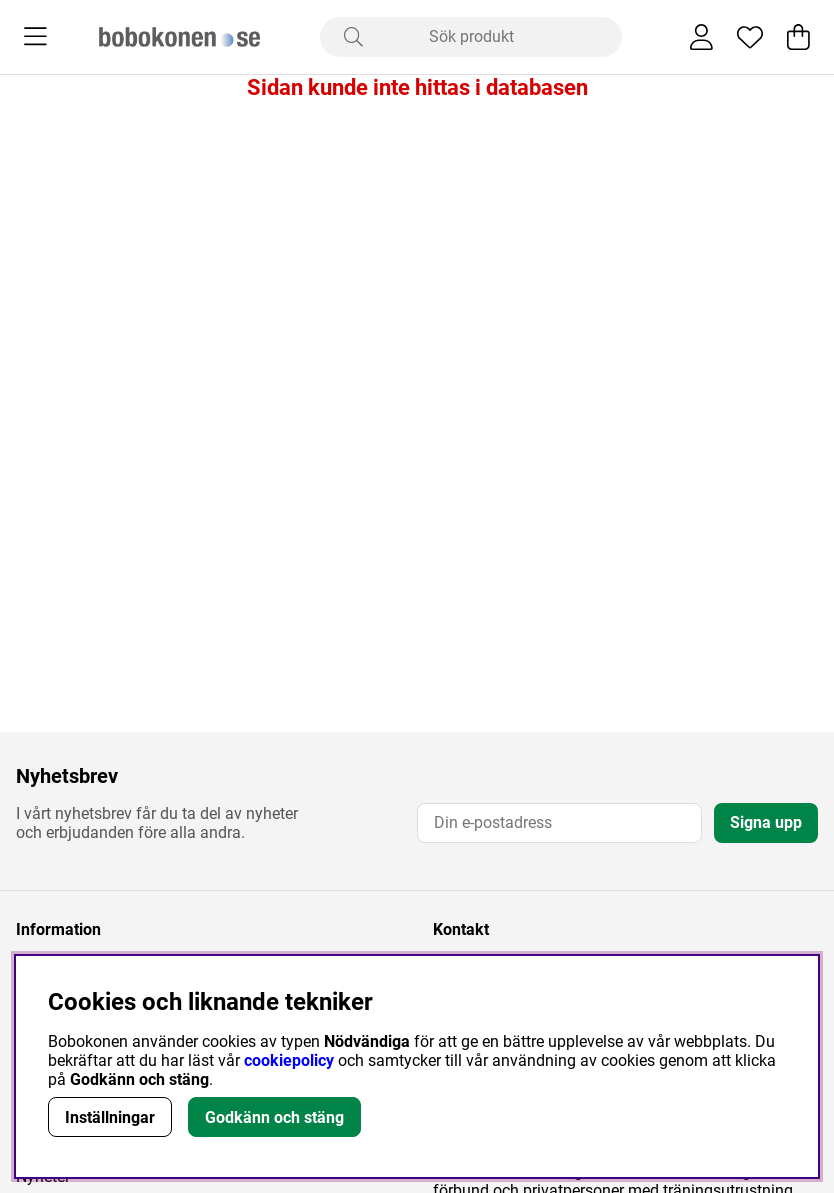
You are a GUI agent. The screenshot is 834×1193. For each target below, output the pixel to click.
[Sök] (471, 37)
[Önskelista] (750, 37)
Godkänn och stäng (274, 1117)
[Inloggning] (701, 37)
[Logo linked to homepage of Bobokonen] (179, 37)
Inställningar (110, 1117)
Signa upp (766, 822)
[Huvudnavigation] (35, 37)
